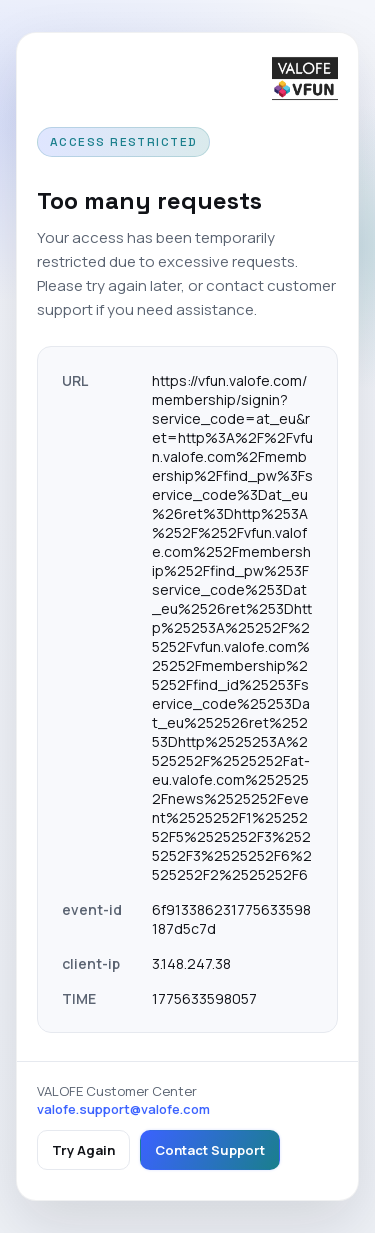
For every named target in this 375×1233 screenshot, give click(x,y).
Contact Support (210, 1150)
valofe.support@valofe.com (123, 1109)
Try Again (83, 1150)
